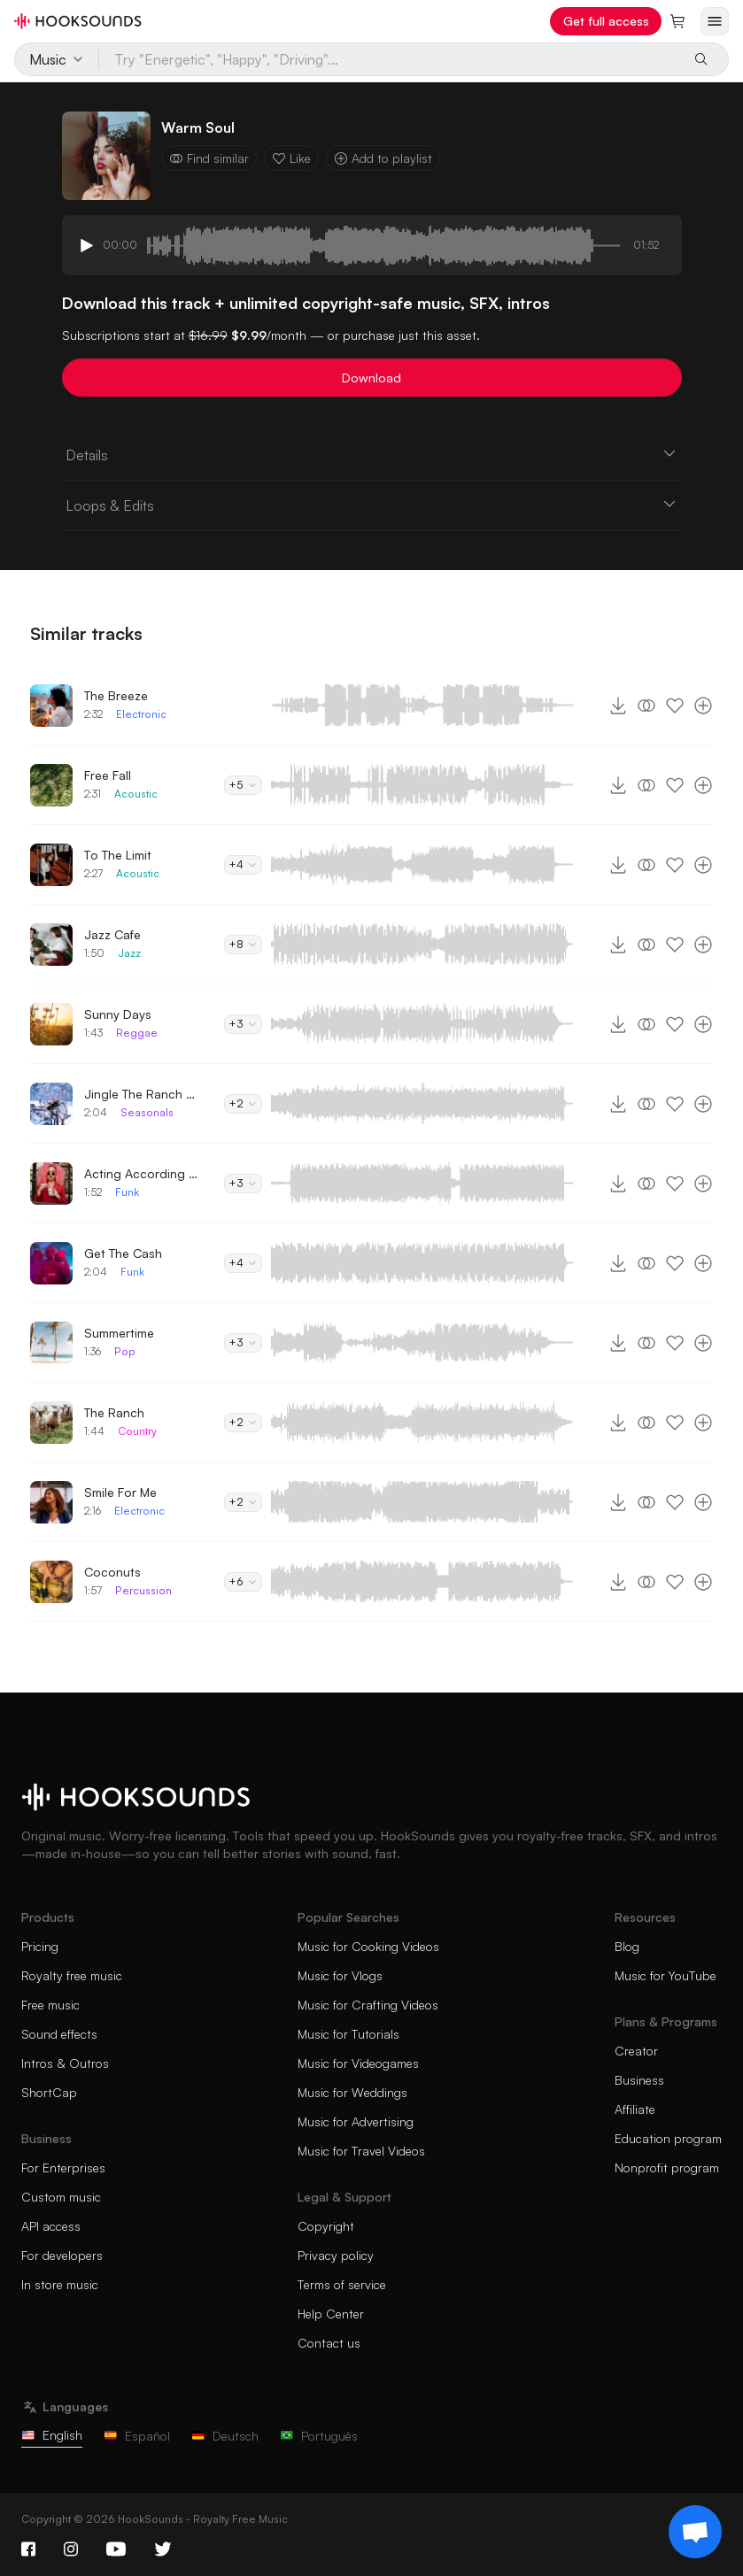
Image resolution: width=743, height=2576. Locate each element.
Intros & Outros (65, 2063)
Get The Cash (123, 1253)
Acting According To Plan (141, 1173)
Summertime (119, 1332)
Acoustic (136, 793)
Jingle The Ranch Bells (141, 1093)
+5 (243, 784)
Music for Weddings (352, 2092)
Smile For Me (120, 1492)
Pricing (39, 1946)
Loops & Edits (372, 504)
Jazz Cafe (112, 934)
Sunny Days (117, 1014)
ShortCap (49, 2092)
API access (51, 2225)
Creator (636, 2050)
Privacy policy (336, 2255)
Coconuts (112, 1571)
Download (371, 377)
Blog (627, 1946)
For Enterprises (63, 2167)
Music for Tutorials (348, 2033)
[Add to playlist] (703, 705)
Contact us (329, 2342)
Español (137, 2435)
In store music (59, 2284)
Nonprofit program (667, 2167)
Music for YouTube (665, 1975)
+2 (243, 1103)
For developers (62, 2255)
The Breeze (116, 695)
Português (319, 2435)
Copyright (326, 2225)
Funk (127, 1192)
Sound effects (59, 2033)
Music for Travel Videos (361, 2150)
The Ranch (114, 1412)
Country (137, 1431)
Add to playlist (383, 158)
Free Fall (107, 775)
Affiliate (635, 2109)
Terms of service (342, 2284)
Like (291, 158)
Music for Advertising (356, 2121)
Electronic (141, 714)
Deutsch (225, 2435)
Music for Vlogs (340, 1975)
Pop (124, 1351)
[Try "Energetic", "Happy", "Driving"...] (389, 59)
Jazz (129, 953)
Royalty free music (71, 1975)
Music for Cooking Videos (368, 1946)
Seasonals (147, 1112)
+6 (243, 1581)
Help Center (331, 2313)
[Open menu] (714, 21)
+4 (243, 864)
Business (639, 2079)
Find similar (209, 158)
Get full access (606, 20)
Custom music (61, 2196)
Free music (50, 2004)
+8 (243, 944)
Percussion (143, 1590)
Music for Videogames (358, 2063)
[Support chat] (695, 2531)
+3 (243, 1023)
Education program (668, 2138)
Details (372, 454)
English (51, 2434)
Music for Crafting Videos (368, 2004)
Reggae (137, 1032)
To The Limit (117, 854)
